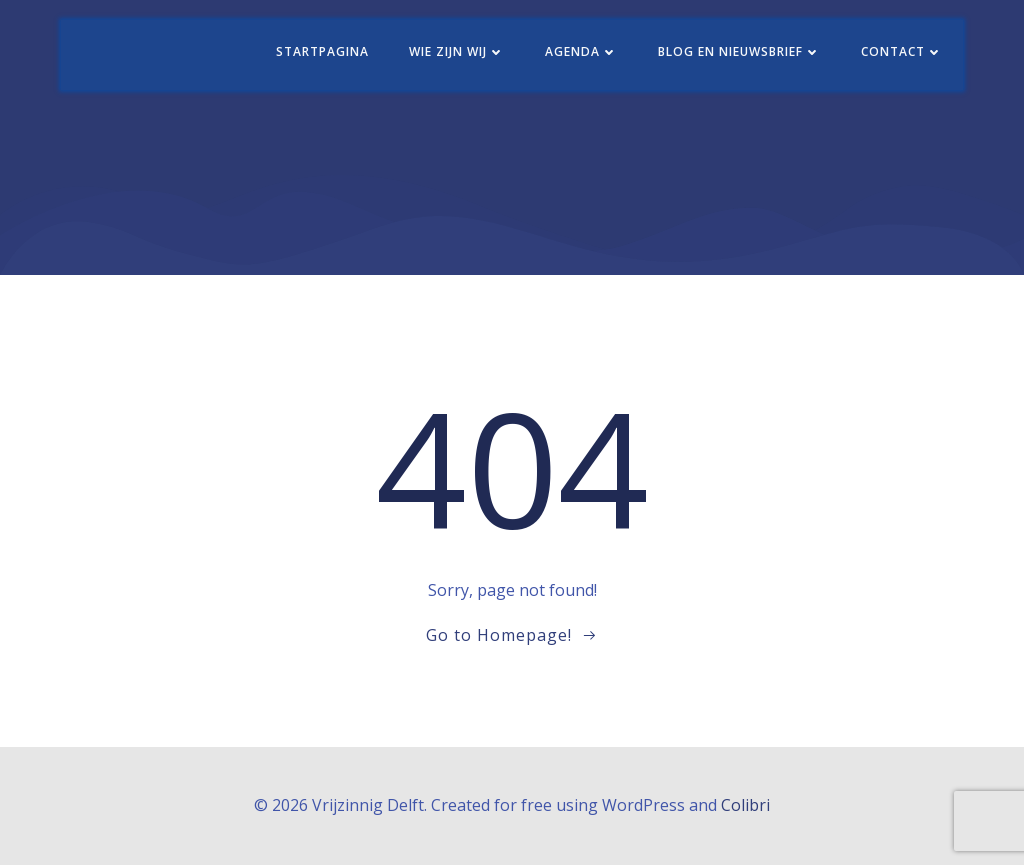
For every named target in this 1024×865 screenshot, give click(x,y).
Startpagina (322, 51)
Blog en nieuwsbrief (739, 51)
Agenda (581, 51)
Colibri (745, 805)
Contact (902, 51)
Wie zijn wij (457, 51)
